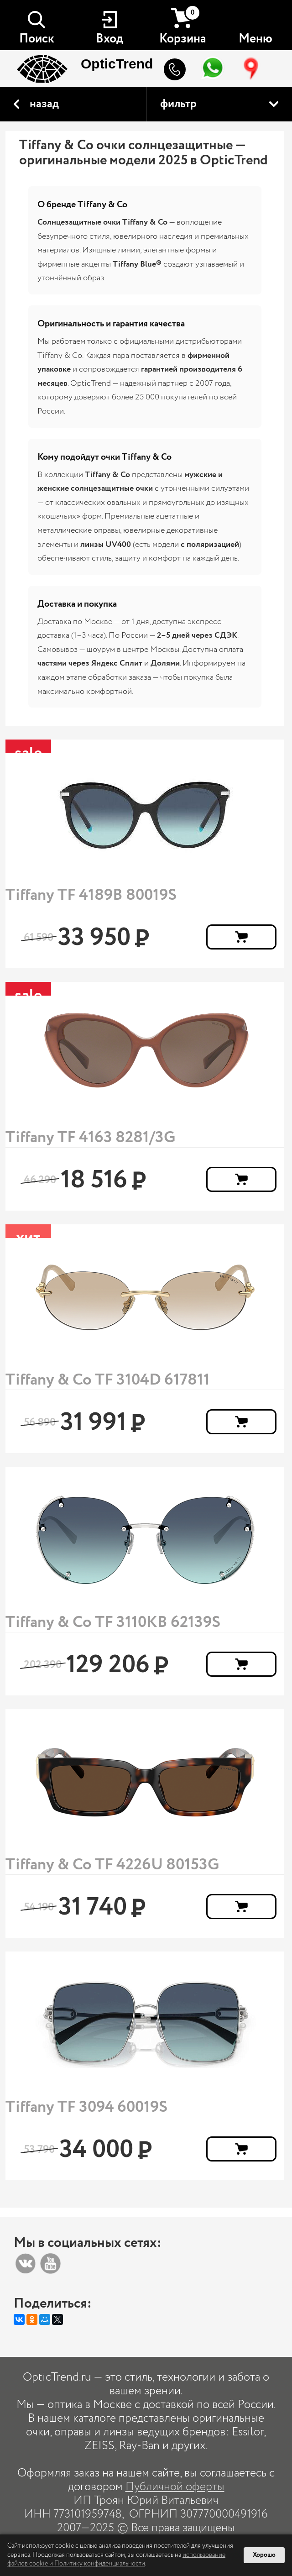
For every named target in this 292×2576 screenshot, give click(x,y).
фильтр (178, 103)
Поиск (36, 39)
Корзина (182, 26)
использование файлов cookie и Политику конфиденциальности (116, 2559)
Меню (255, 39)
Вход (109, 39)
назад (44, 103)
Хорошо (264, 2555)
